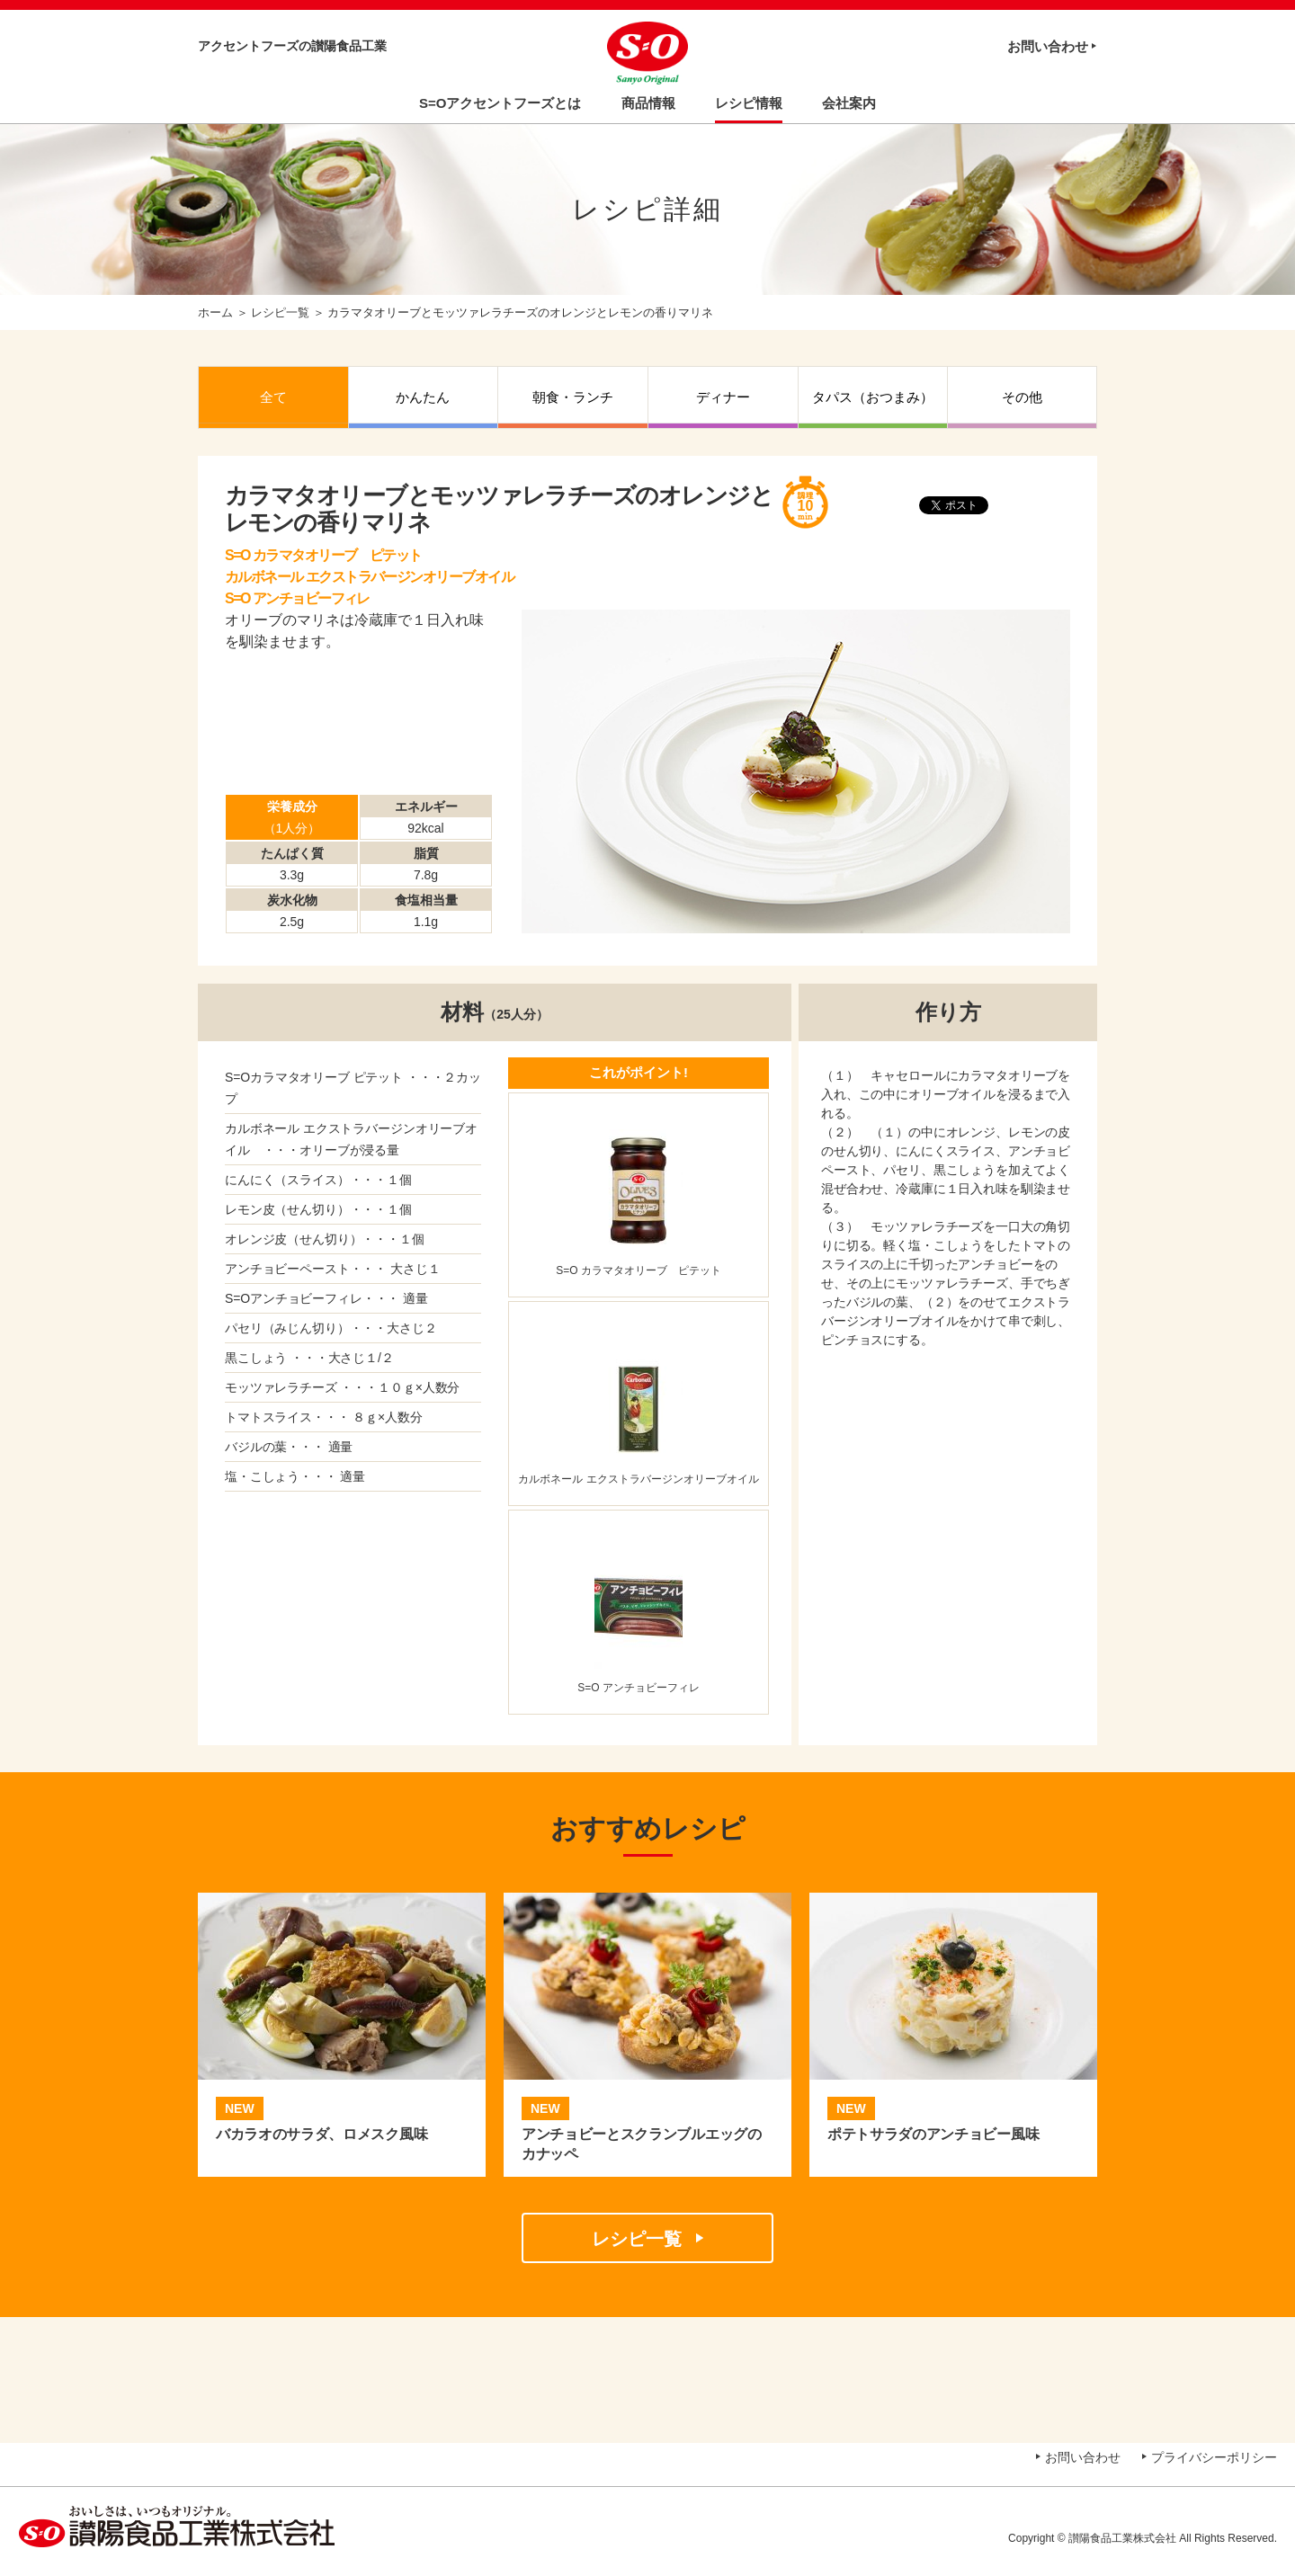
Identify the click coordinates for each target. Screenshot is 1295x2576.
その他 (1022, 397)
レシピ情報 (748, 103)
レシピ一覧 (280, 312)
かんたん (423, 397)
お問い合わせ (1047, 46)
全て (273, 397)
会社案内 (849, 103)
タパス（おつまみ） (872, 397)
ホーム (215, 312)
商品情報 (648, 103)
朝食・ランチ (572, 397)
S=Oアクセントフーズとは (500, 103)
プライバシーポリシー (1214, 2457)
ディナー (723, 397)
